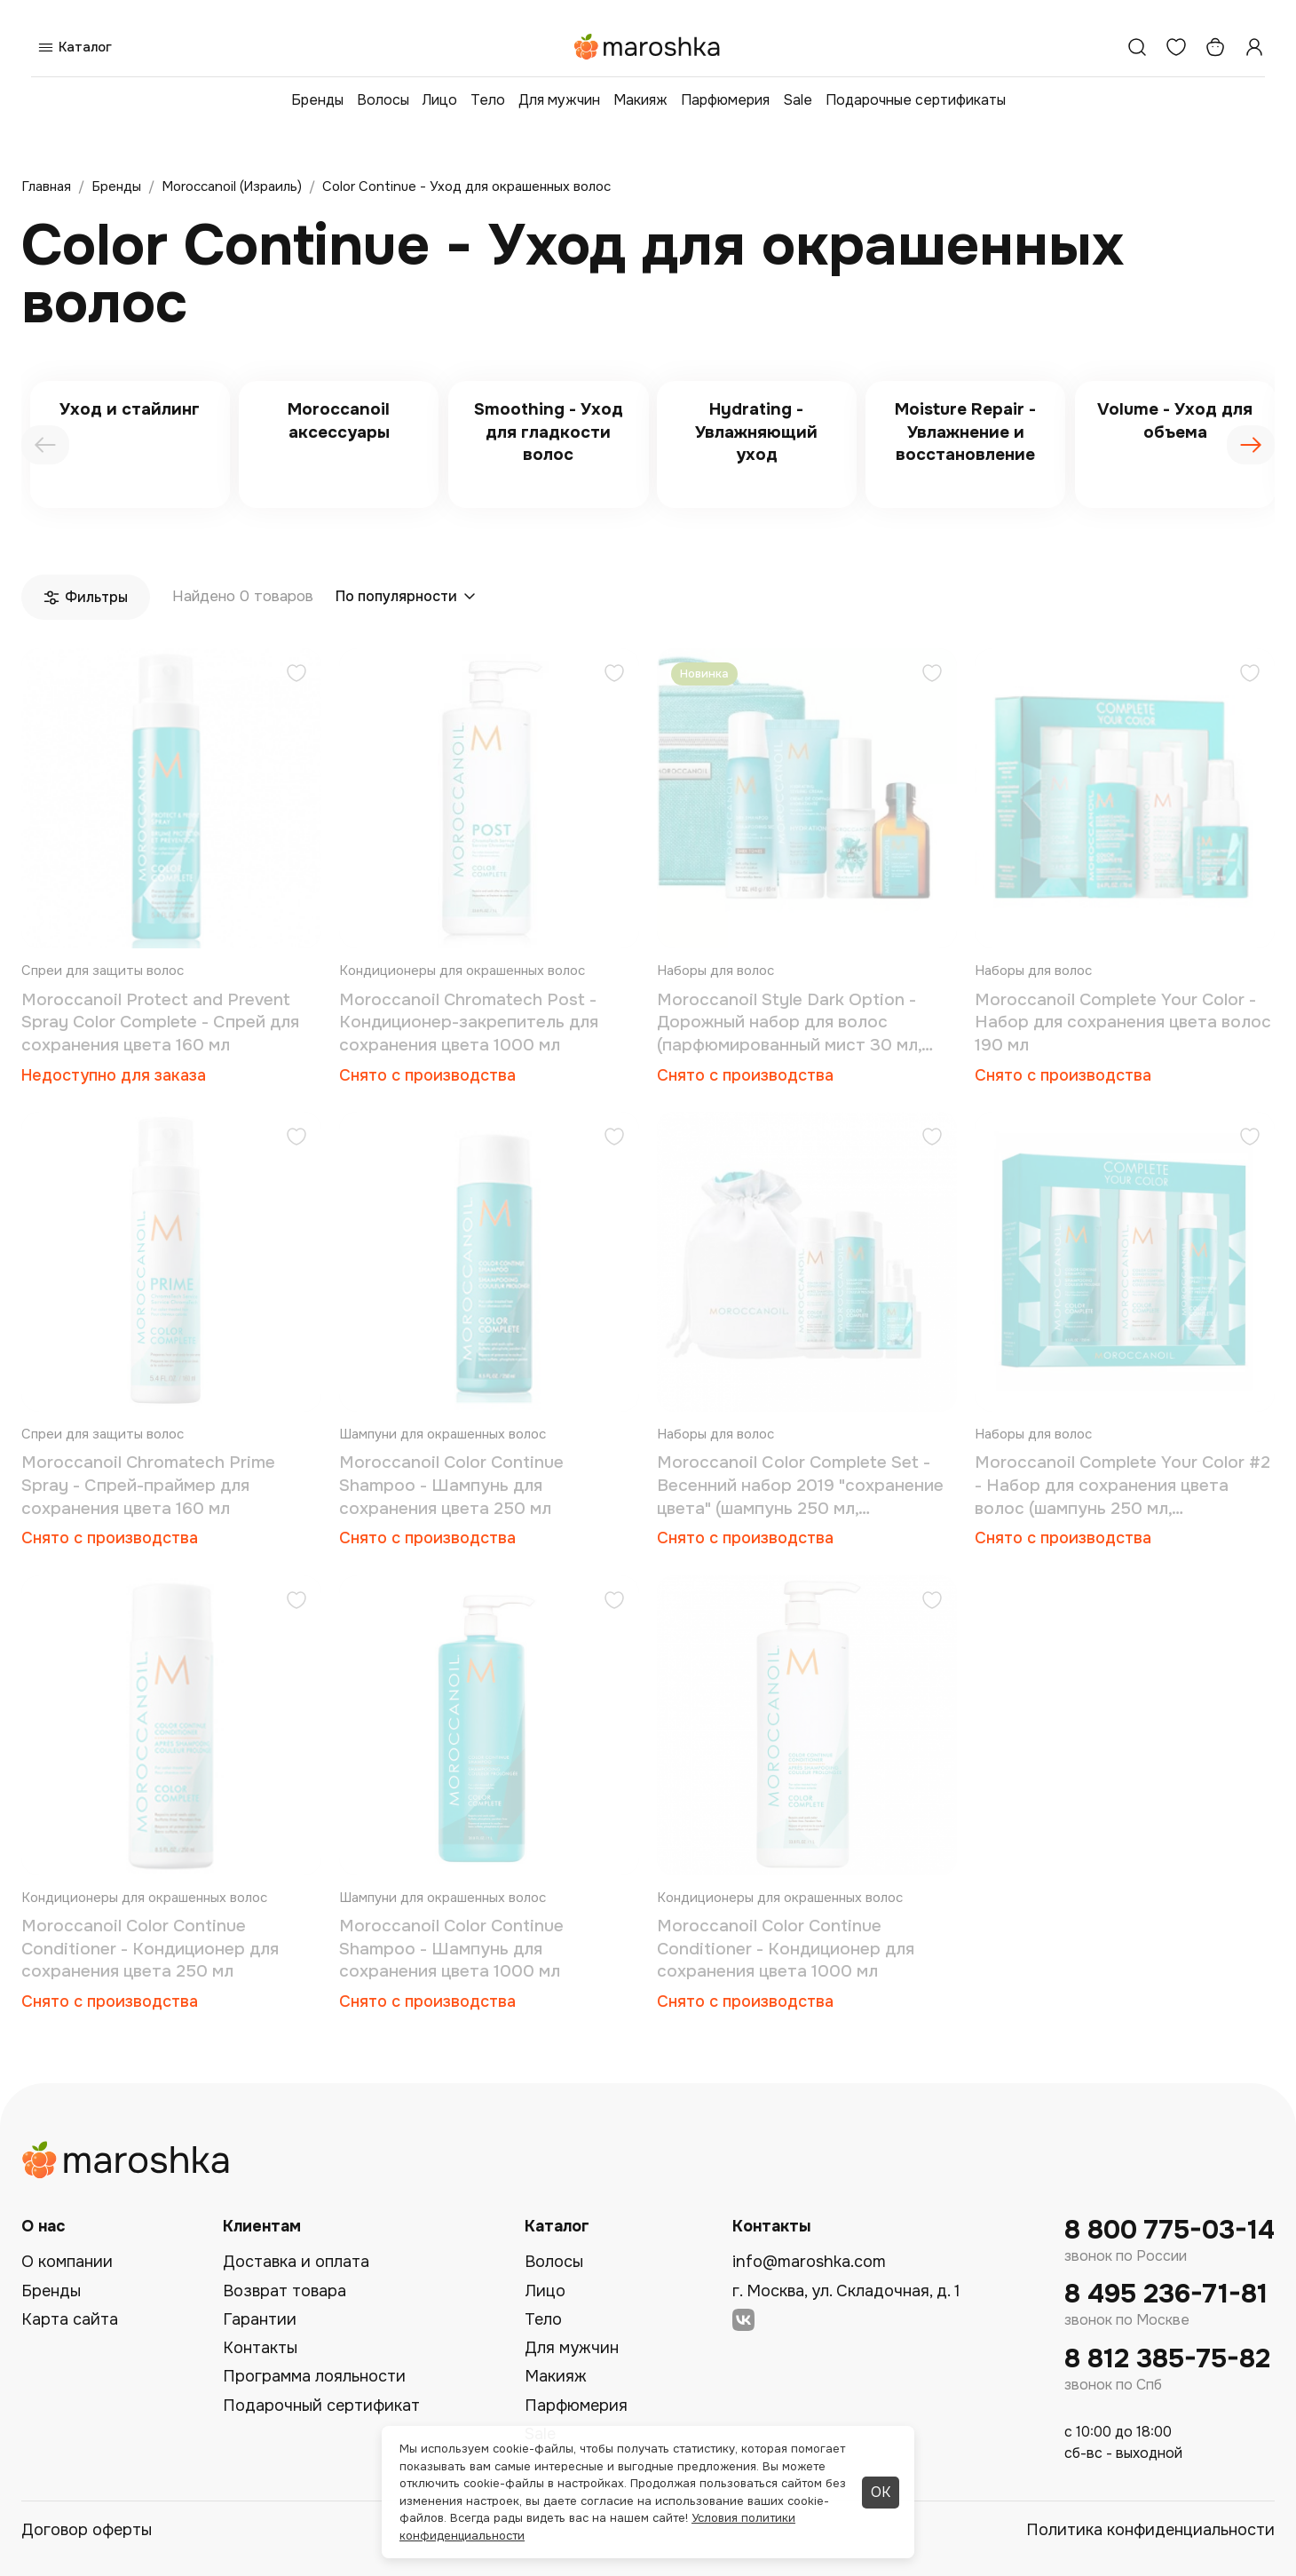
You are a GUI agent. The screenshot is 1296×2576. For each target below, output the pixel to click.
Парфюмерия (725, 100)
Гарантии (259, 2319)
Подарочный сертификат (321, 2405)
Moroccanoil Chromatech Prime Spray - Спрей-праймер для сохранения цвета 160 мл (148, 1485)
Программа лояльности (314, 2376)
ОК (880, 2492)
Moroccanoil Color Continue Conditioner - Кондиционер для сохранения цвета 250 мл (150, 1948)
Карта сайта (69, 2319)
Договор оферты (86, 2530)
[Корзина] (1215, 47)
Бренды (317, 100)
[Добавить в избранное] (296, 675)
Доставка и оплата (296, 2261)
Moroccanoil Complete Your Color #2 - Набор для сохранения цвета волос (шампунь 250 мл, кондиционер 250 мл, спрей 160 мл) (1122, 1486)
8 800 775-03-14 (1169, 2230)
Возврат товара (284, 2291)
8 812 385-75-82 (1167, 2359)
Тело (487, 100)
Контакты (260, 2348)
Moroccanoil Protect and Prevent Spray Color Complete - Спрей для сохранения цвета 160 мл (160, 1022)
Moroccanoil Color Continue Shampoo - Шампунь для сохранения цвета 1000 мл (451, 1948)
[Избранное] (1176, 47)
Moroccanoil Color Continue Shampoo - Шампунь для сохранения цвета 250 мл (451, 1485)
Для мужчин (559, 100)
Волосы (383, 100)
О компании (67, 2261)
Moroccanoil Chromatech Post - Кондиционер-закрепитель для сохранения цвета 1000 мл (468, 1022)
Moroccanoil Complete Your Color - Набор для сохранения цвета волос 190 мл (1123, 1022)
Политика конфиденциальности (1150, 2530)
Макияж (640, 100)
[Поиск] (1137, 47)
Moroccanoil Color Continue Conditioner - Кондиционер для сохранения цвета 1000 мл (785, 1948)
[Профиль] (1254, 47)
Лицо (440, 100)
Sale (797, 100)
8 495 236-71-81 (1166, 2294)
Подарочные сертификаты (916, 100)
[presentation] (45, 444)
